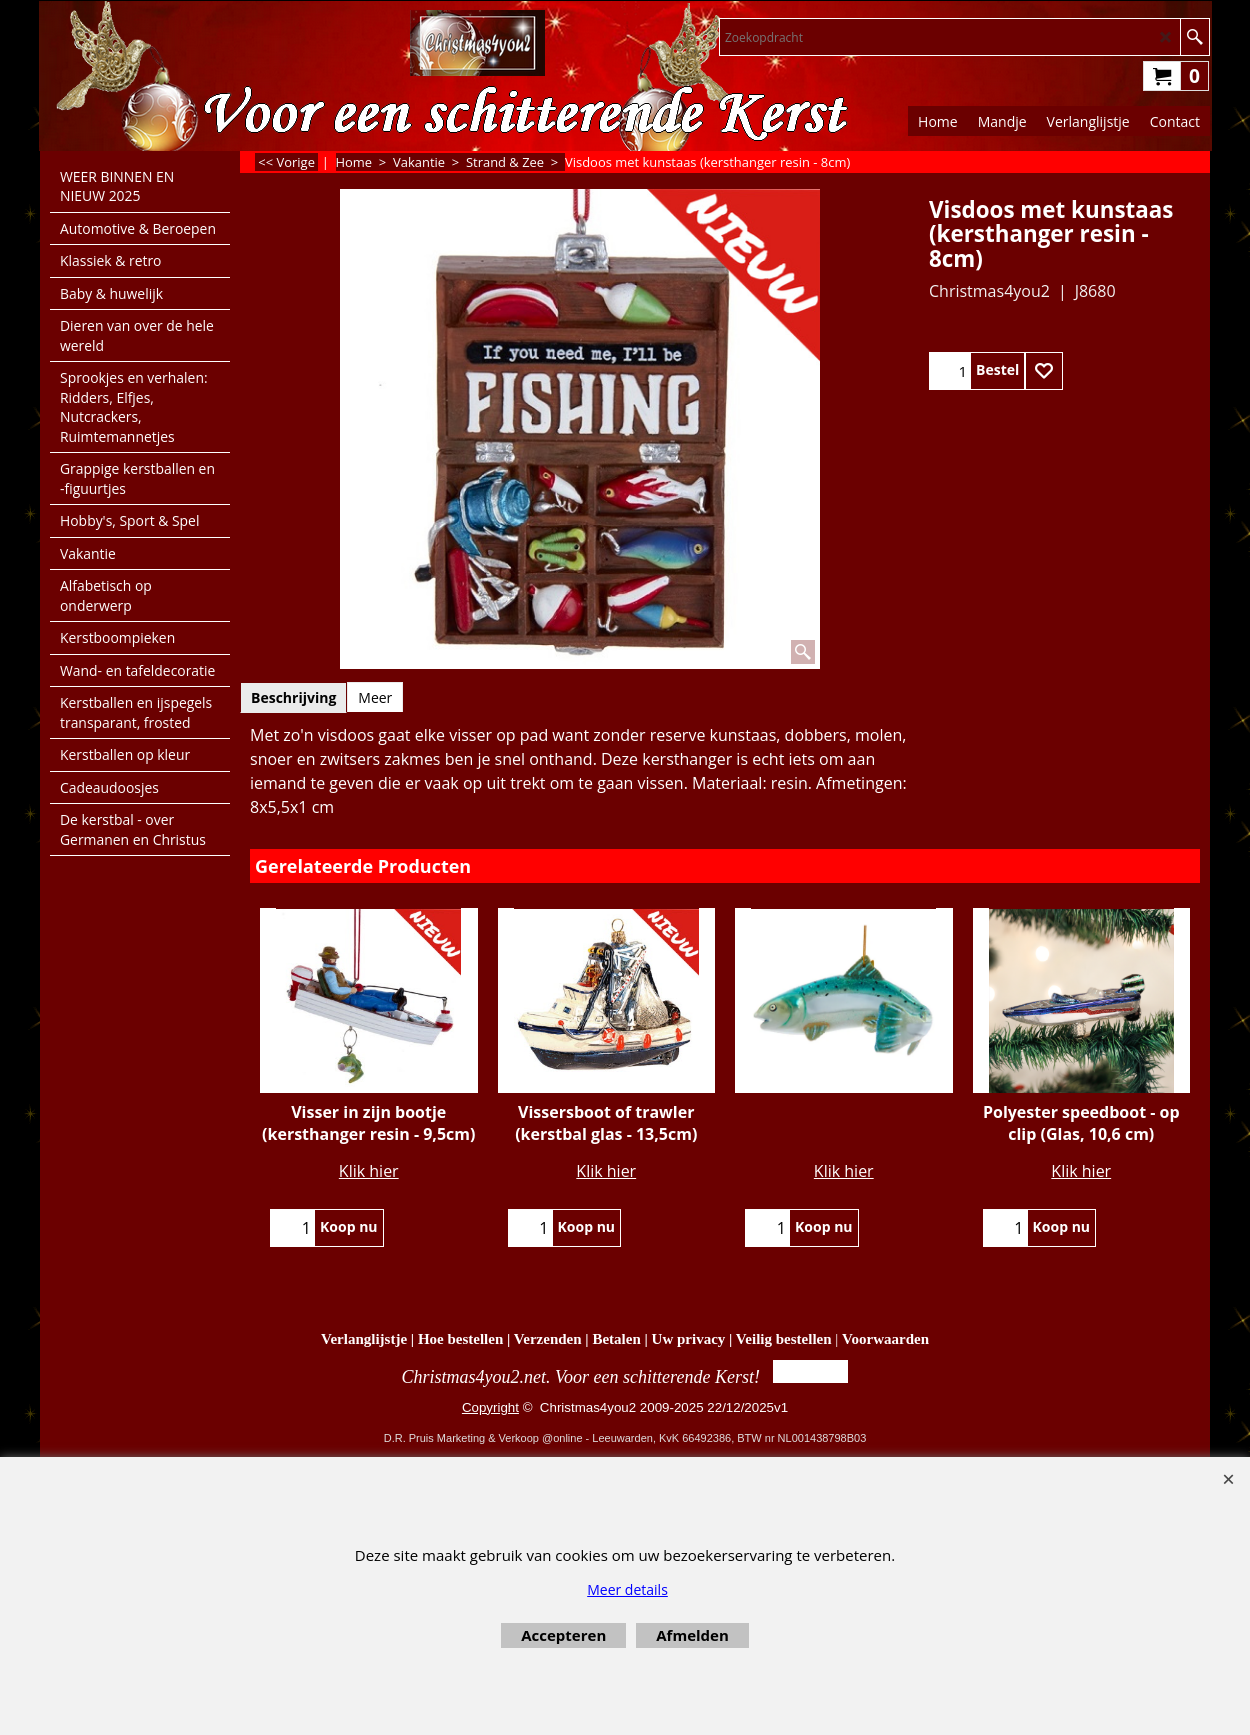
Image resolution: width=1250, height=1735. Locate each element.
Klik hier (369, 1171)
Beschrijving (293, 697)
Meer (375, 697)
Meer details (627, 1589)
